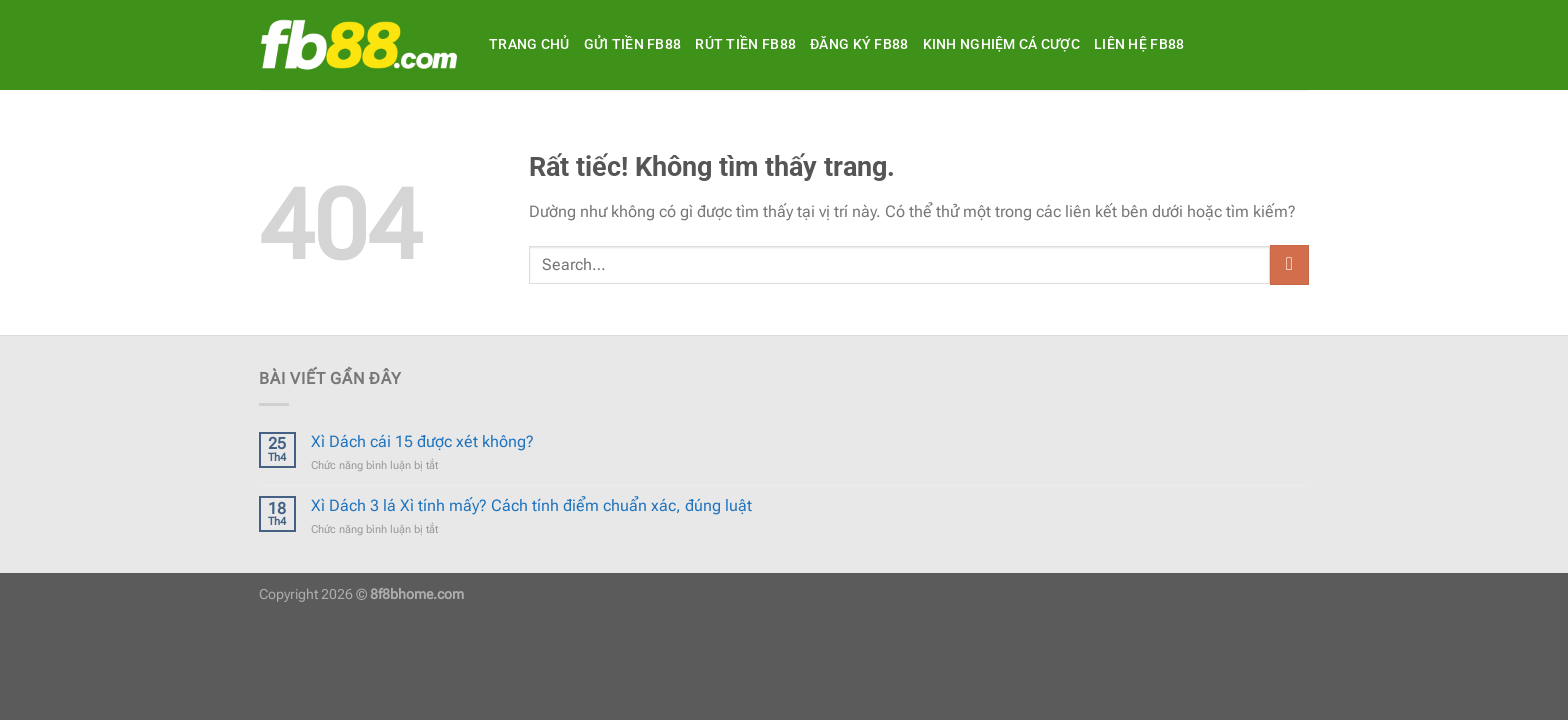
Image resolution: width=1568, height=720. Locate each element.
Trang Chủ (529, 44)
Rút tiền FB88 (745, 44)
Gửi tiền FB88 (633, 44)
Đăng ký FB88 (859, 44)
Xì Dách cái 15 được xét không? (422, 441)
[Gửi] (1289, 264)
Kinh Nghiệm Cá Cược (1001, 44)
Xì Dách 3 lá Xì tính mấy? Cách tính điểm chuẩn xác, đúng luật (531, 505)
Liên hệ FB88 (1139, 44)
